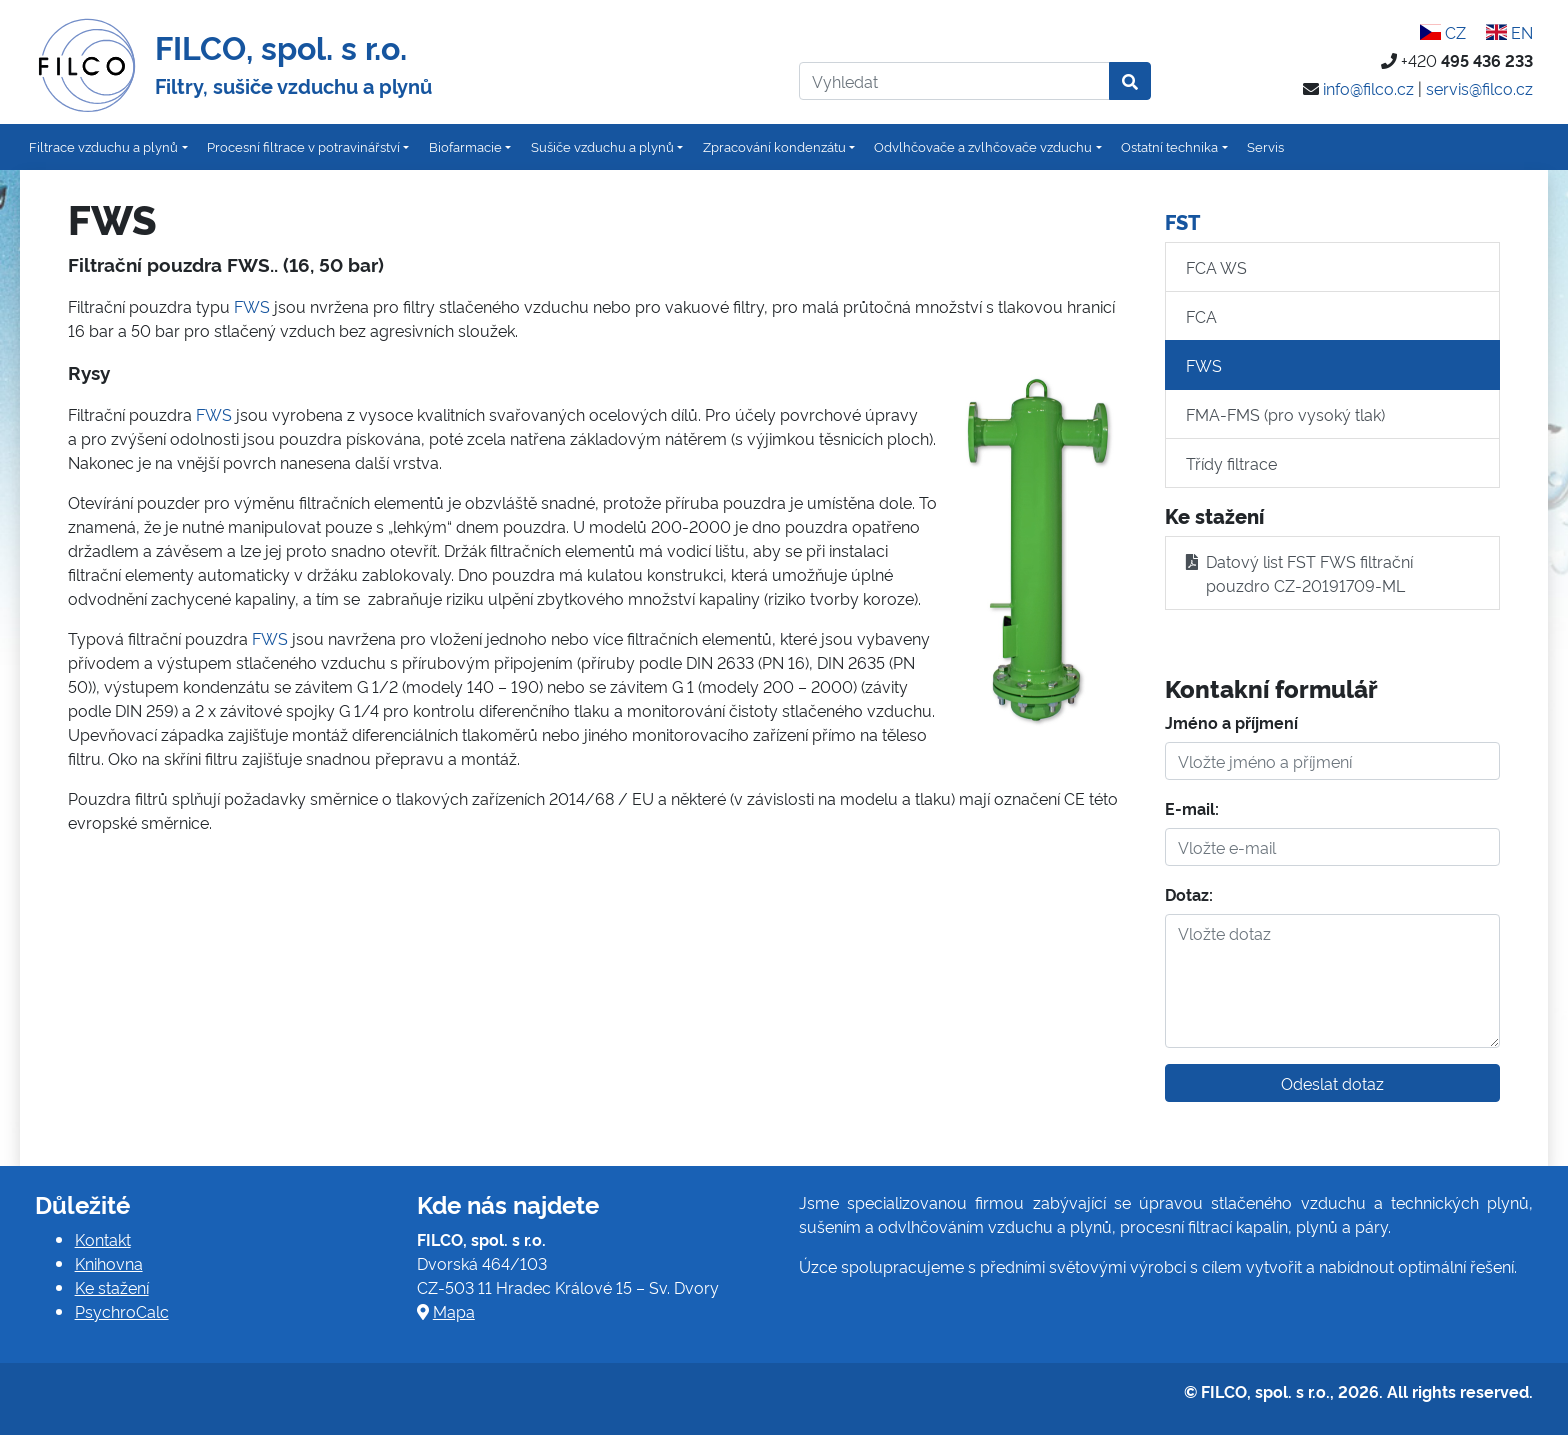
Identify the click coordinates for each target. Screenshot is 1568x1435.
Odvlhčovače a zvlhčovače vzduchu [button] (983, 146)
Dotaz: (1189, 894)
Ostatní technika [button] (1169, 146)
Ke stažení (112, 1287)
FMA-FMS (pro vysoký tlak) (1285, 414)
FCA (1201, 316)
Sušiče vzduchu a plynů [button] (602, 146)
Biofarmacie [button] (465, 146)
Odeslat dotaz (1332, 1083)
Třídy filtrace (1231, 463)
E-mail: (1192, 808)
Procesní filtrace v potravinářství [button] (303, 146)
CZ (1443, 32)
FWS (252, 306)
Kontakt (103, 1239)
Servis (1265, 146)
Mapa (454, 1311)
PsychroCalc (122, 1311)
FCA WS (1216, 267)
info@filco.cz (1368, 88)
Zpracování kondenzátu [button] (774, 146)
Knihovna (109, 1263)
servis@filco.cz (1479, 88)
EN (1509, 32)
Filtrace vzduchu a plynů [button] (103, 146)
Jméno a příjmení (1231, 722)
